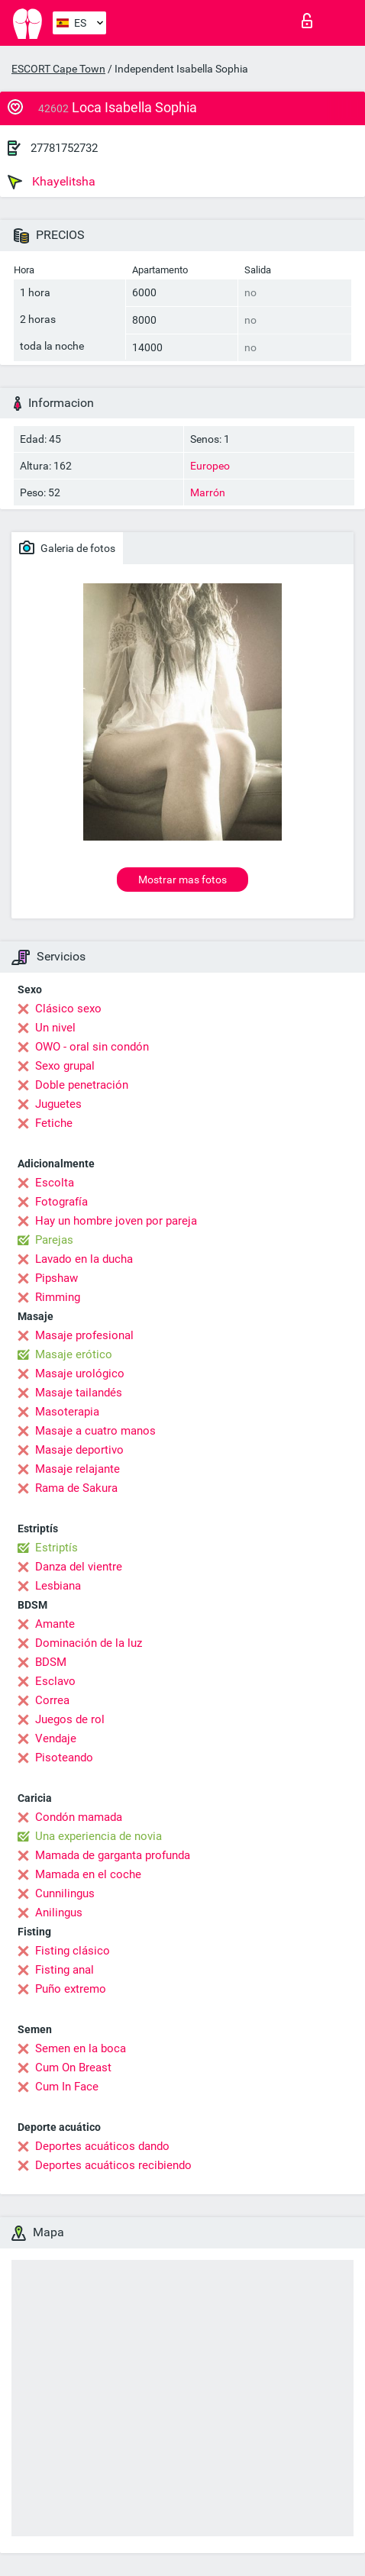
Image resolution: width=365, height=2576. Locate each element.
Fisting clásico (72, 1951)
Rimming (57, 1297)
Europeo (210, 466)
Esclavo (55, 1681)
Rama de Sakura (76, 1488)
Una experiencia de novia (98, 1836)
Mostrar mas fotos (182, 879)
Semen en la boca (80, 2048)
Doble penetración (81, 1085)
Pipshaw (56, 1278)
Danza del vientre (78, 1567)
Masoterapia (67, 1412)
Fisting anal (64, 1970)
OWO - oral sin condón (92, 1047)
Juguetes (58, 1104)
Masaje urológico (79, 1373)
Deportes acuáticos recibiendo (113, 2165)
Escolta (54, 1183)
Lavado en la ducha (84, 1259)
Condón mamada (78, 1817)
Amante (55, 1624)
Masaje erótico (73, 1354)
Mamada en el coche (88, 1874)
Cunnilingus (65, 1893)
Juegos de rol (70, 1719)
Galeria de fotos (67, 547)
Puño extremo (70, 1989)
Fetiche (54, 1123)
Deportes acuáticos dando (102, 2146)
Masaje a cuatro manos (95, 1431)
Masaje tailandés (78, 1392)
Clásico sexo (68, 1008)
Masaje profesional (84, 1335)
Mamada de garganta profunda (112, 1855)
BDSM (50, 1662)
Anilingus (58, 1912)
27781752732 (64, 148)
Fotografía (61, 1202)
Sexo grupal (65, 1066)
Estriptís (56, 1547)
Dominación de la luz (88, 1643)
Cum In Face (67, 2086)
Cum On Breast (73, 2067)
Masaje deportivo (79, 1450)
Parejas (54, 1240)
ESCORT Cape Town (58, 69)
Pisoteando (64, 1757)
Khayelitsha (51, 181)
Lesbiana (58, 1586)
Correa (52, 1700)
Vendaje (55, 1738)
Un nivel (55, 1028)
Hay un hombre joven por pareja (116, 1221)
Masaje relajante (77, 1469)
